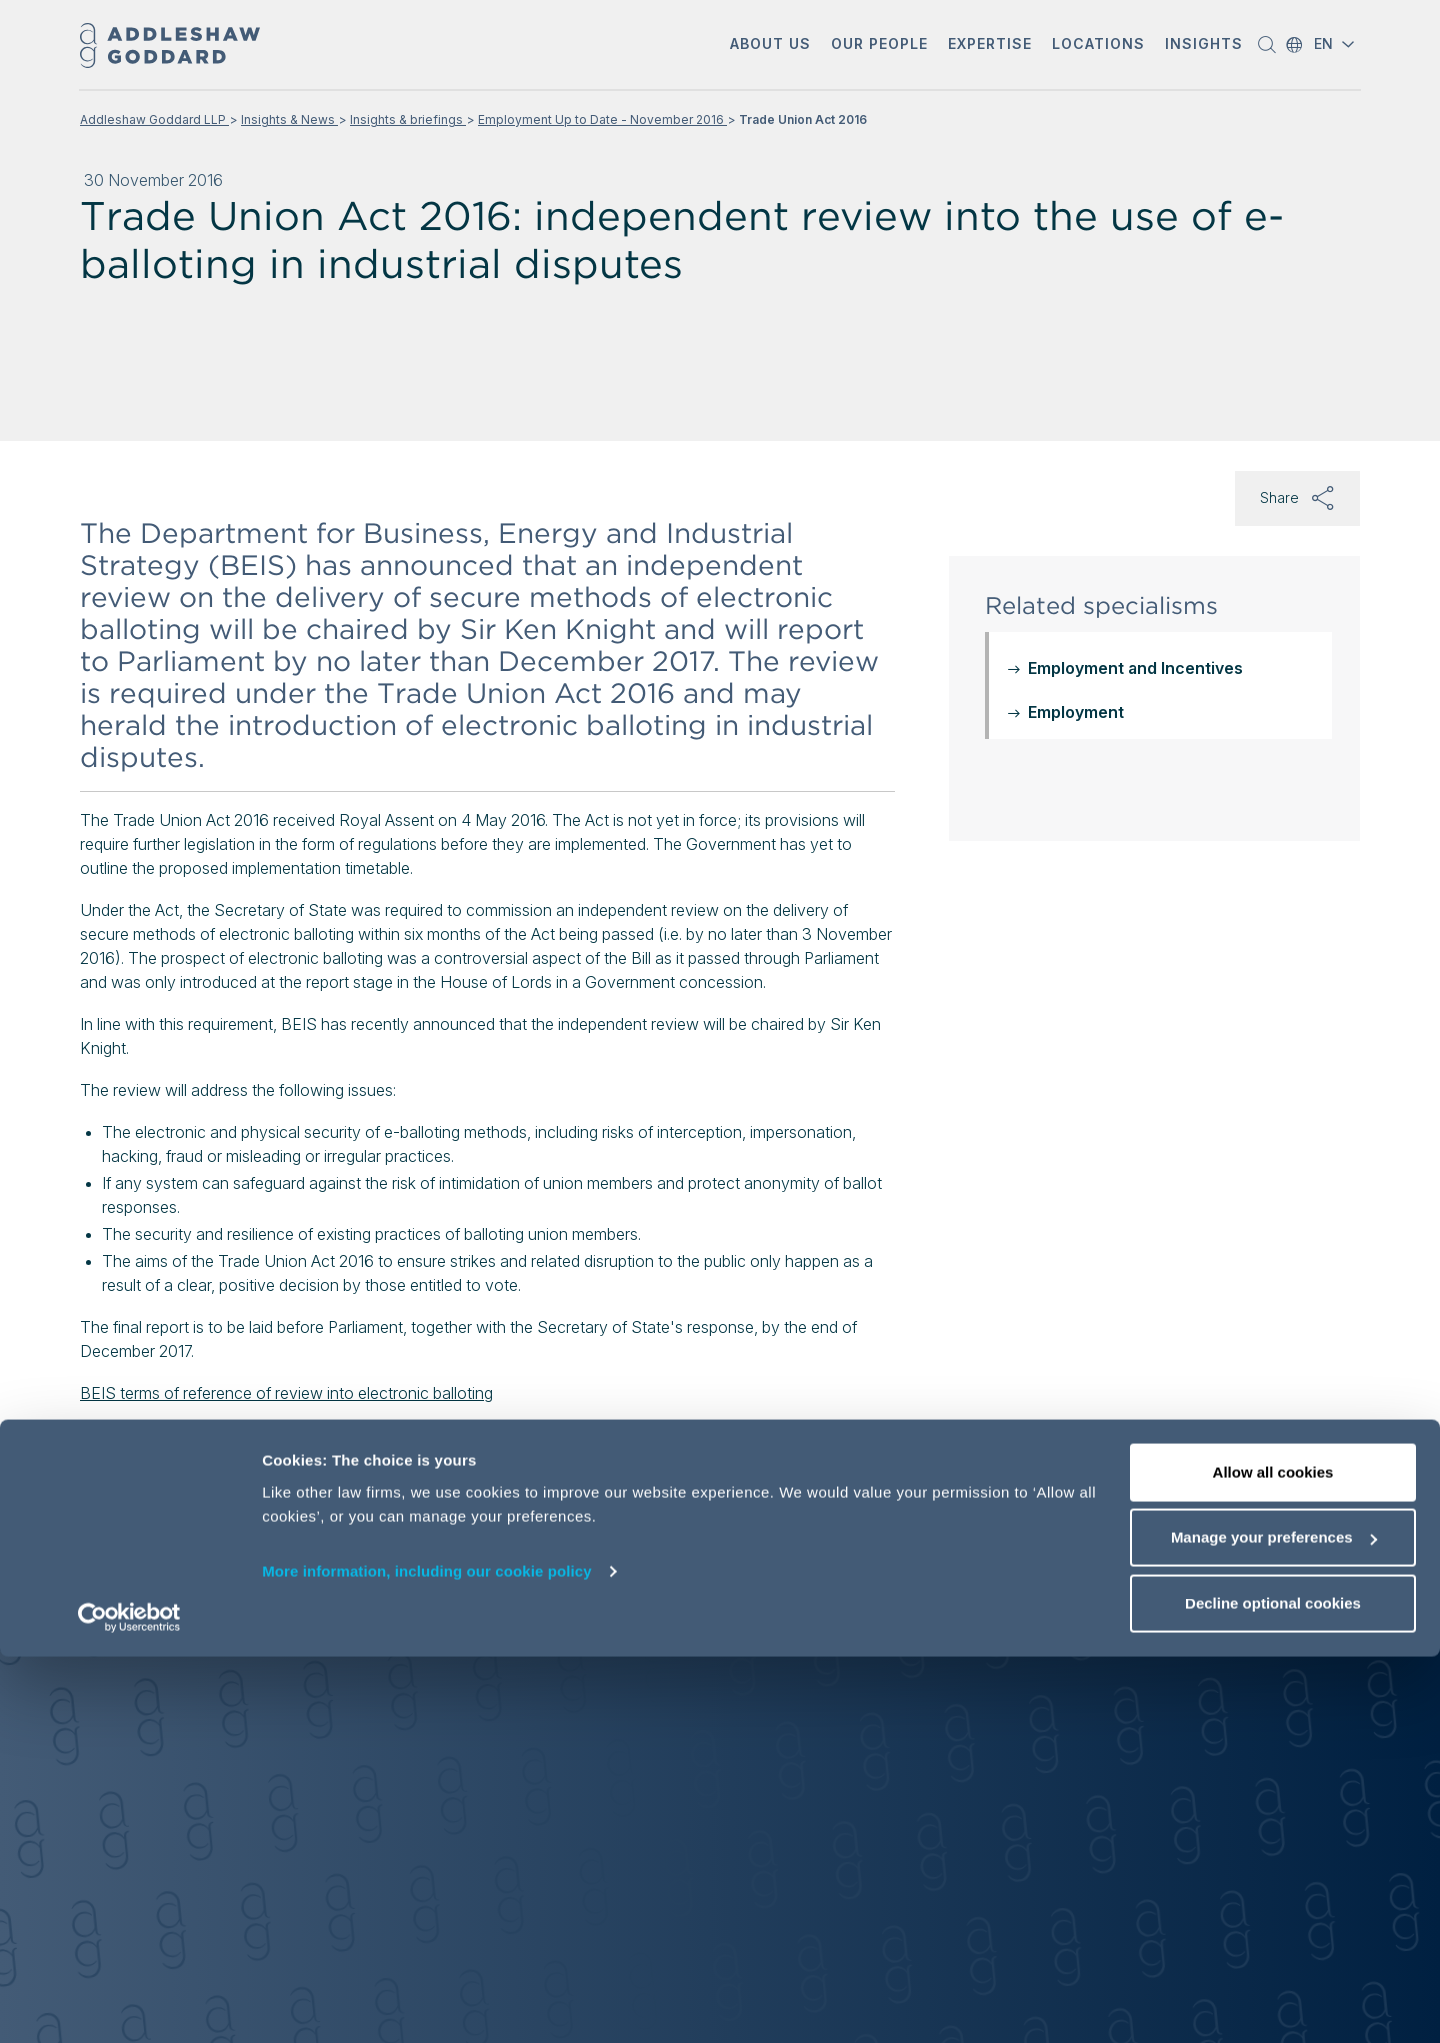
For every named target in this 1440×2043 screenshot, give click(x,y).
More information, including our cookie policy (427, 1957)
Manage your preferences (1274, 1924)
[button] (770, 45)
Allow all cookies (1273, 1858)
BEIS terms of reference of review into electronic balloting (286, 1393)
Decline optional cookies (1273, 1989)
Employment (1076, 712)
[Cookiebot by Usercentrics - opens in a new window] (129, 2004)
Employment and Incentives (1135, 668)
